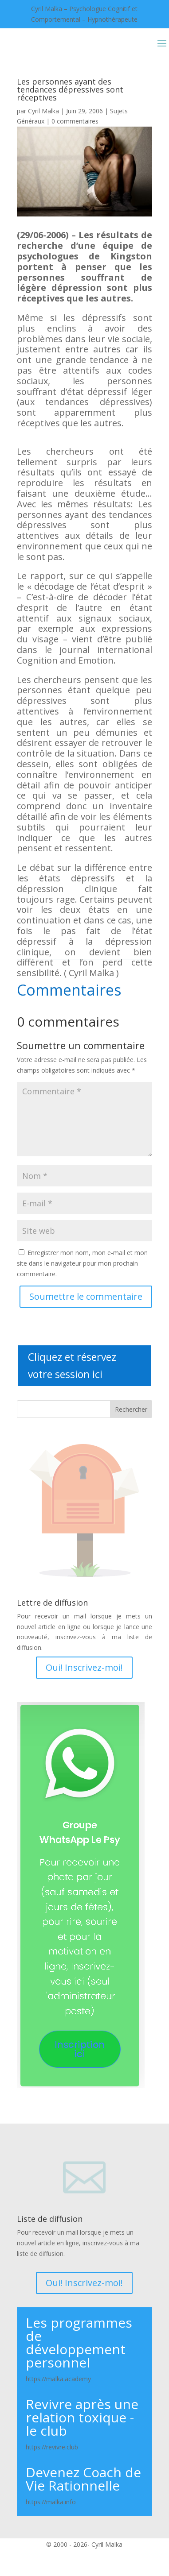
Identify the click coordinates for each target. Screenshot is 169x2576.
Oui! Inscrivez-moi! (84, 1667)
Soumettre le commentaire (85, 1296)
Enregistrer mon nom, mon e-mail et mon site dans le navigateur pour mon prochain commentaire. (82, 1263)
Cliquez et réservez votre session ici (72, 1365)
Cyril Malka (43, 111)
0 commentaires (74, 121)
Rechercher (131, 1409)
